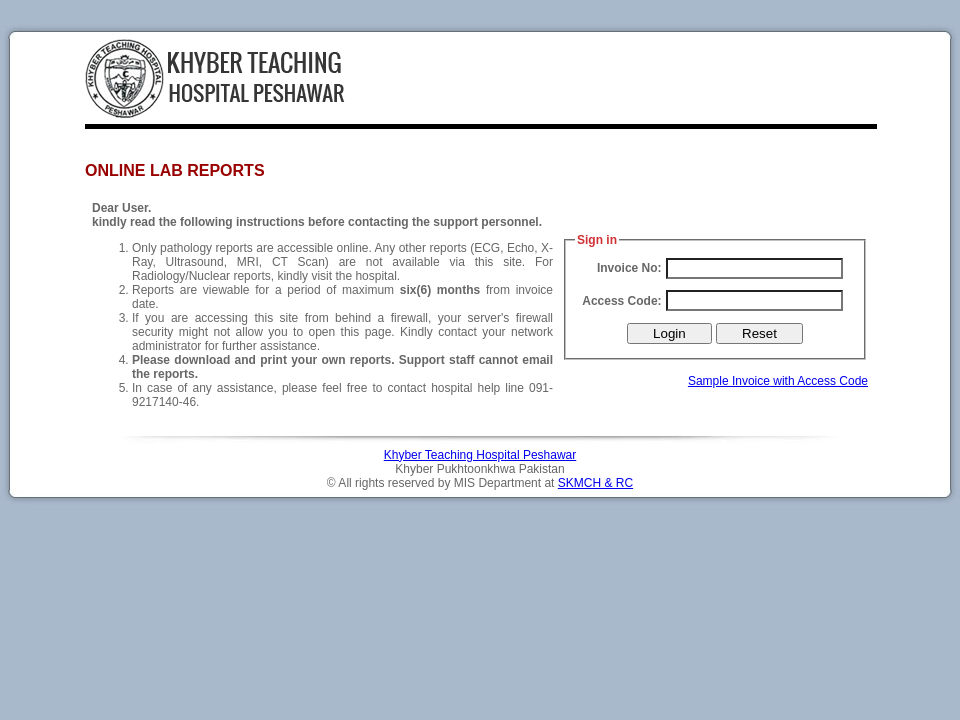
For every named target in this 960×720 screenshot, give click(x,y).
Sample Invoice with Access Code (778, 381)
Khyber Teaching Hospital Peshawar (480, 455)
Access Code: (621, 301)
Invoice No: (629, 268)
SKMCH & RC (595, 483)
